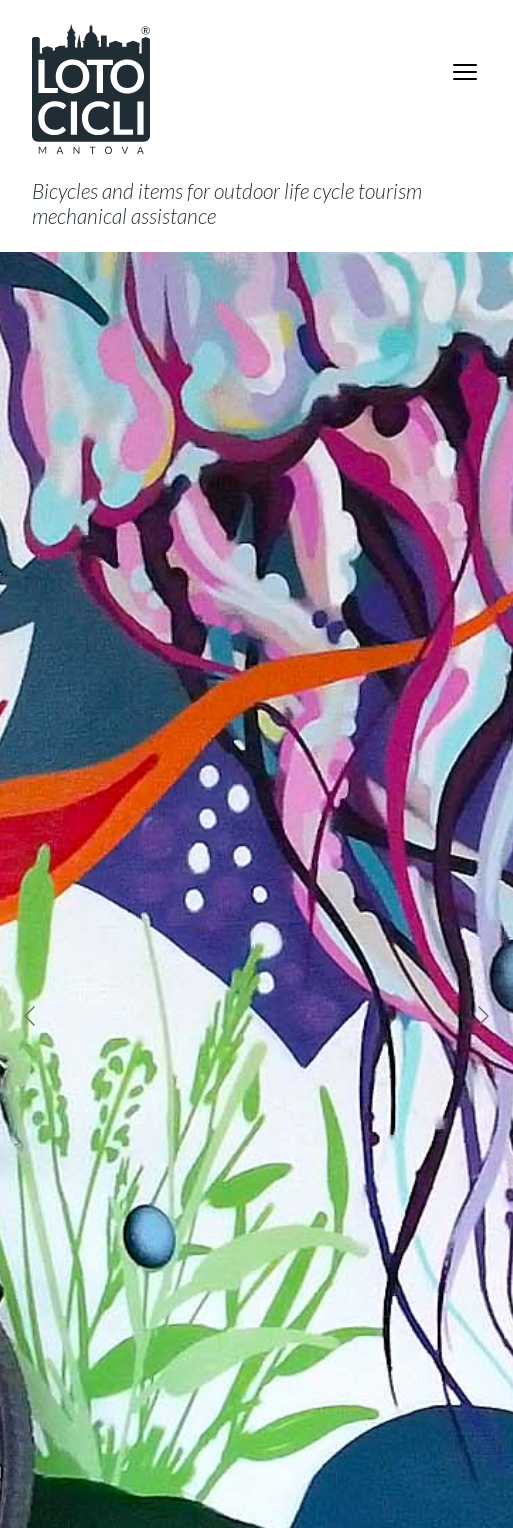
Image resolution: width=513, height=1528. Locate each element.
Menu (468, 72)
